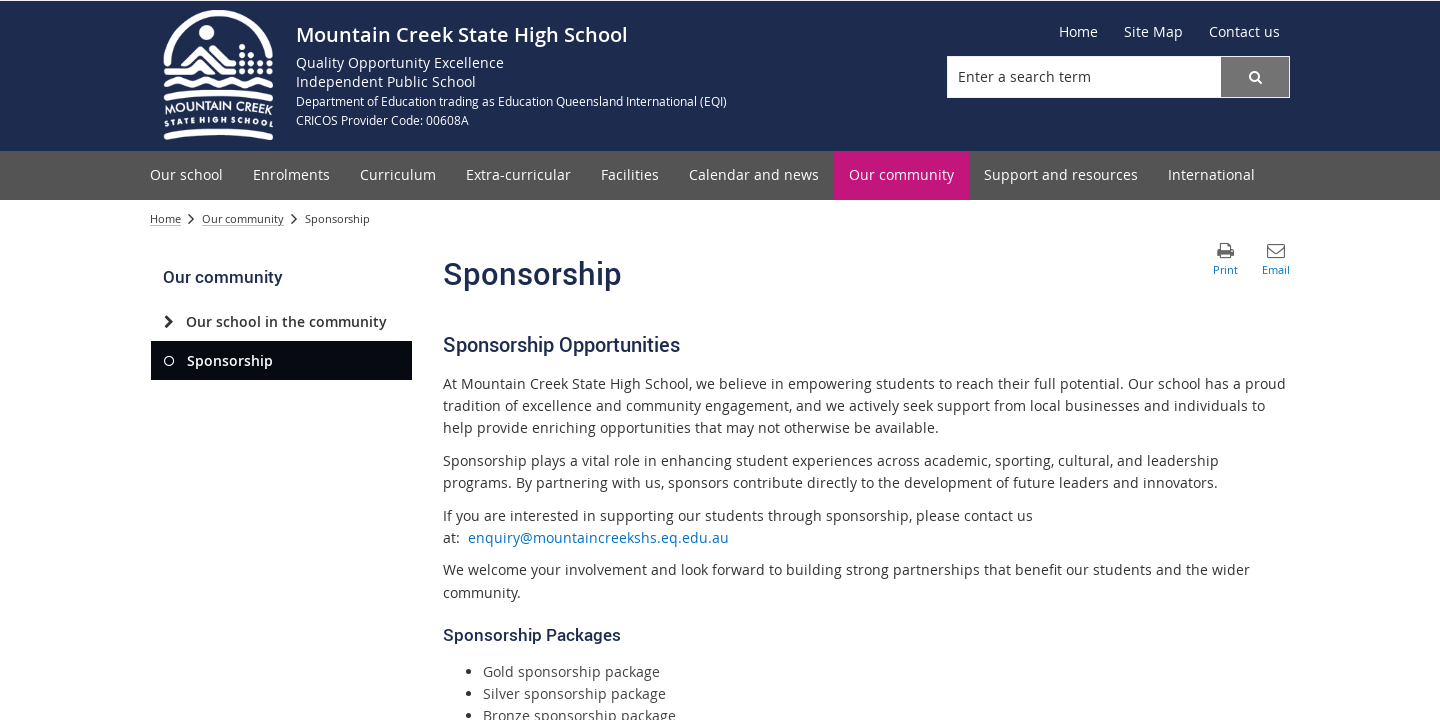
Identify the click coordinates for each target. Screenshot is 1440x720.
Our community (243, 218)
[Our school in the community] (168, 322)
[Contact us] (1244, 32)
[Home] (1078, 32)
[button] (1255, 77)
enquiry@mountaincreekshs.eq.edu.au (598, 537)
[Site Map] (1153, 32)
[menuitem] (186, 175)
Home (165, 218)
